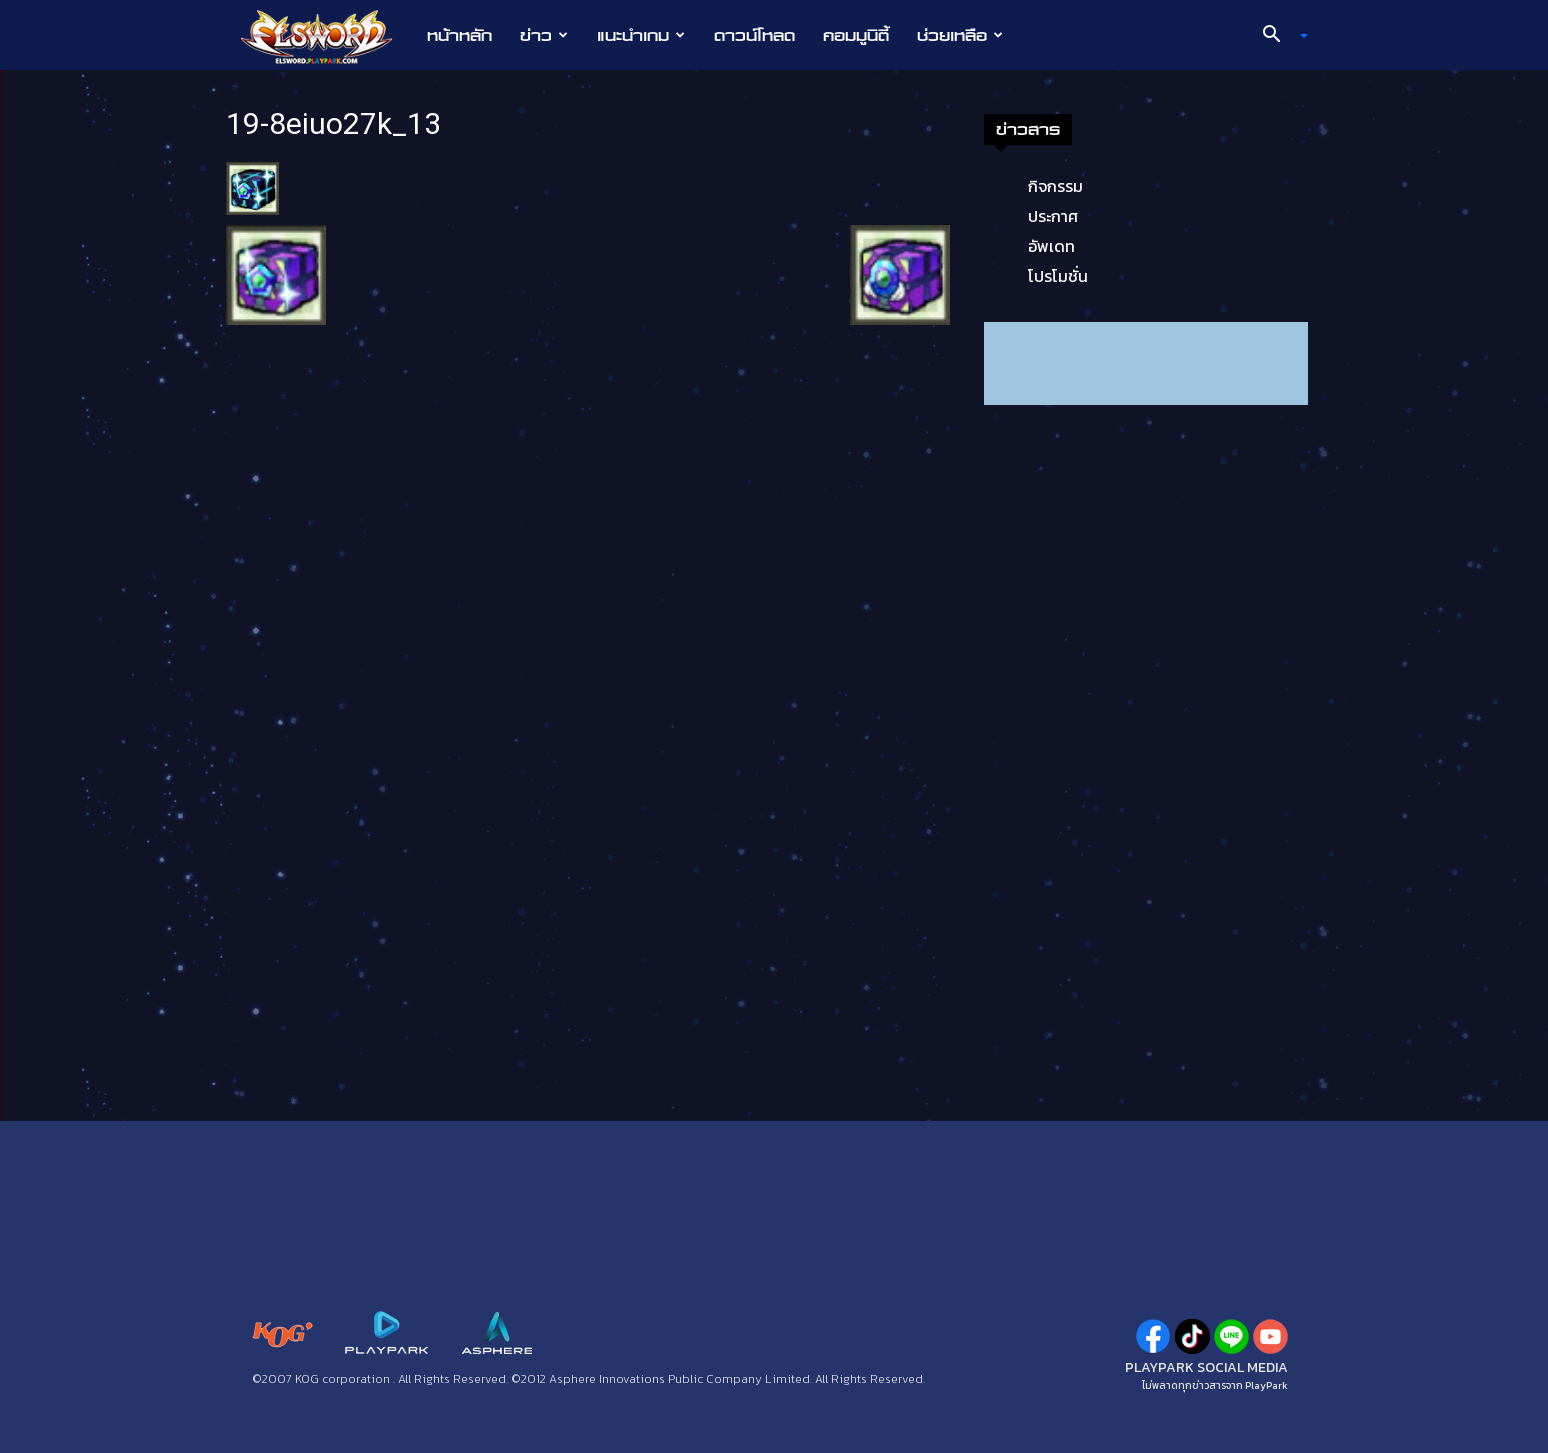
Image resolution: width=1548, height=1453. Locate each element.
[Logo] (326, 36)
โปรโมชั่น (1058, 276)
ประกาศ (1053, 216)
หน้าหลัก (459, 35)
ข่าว (544, 35)
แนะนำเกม (641, 35)
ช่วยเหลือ (960, 35)
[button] (1278, 36)
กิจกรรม (1055, 186)
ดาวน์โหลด (754, 35)
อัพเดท (1051, 246)
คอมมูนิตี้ (856, 35)
